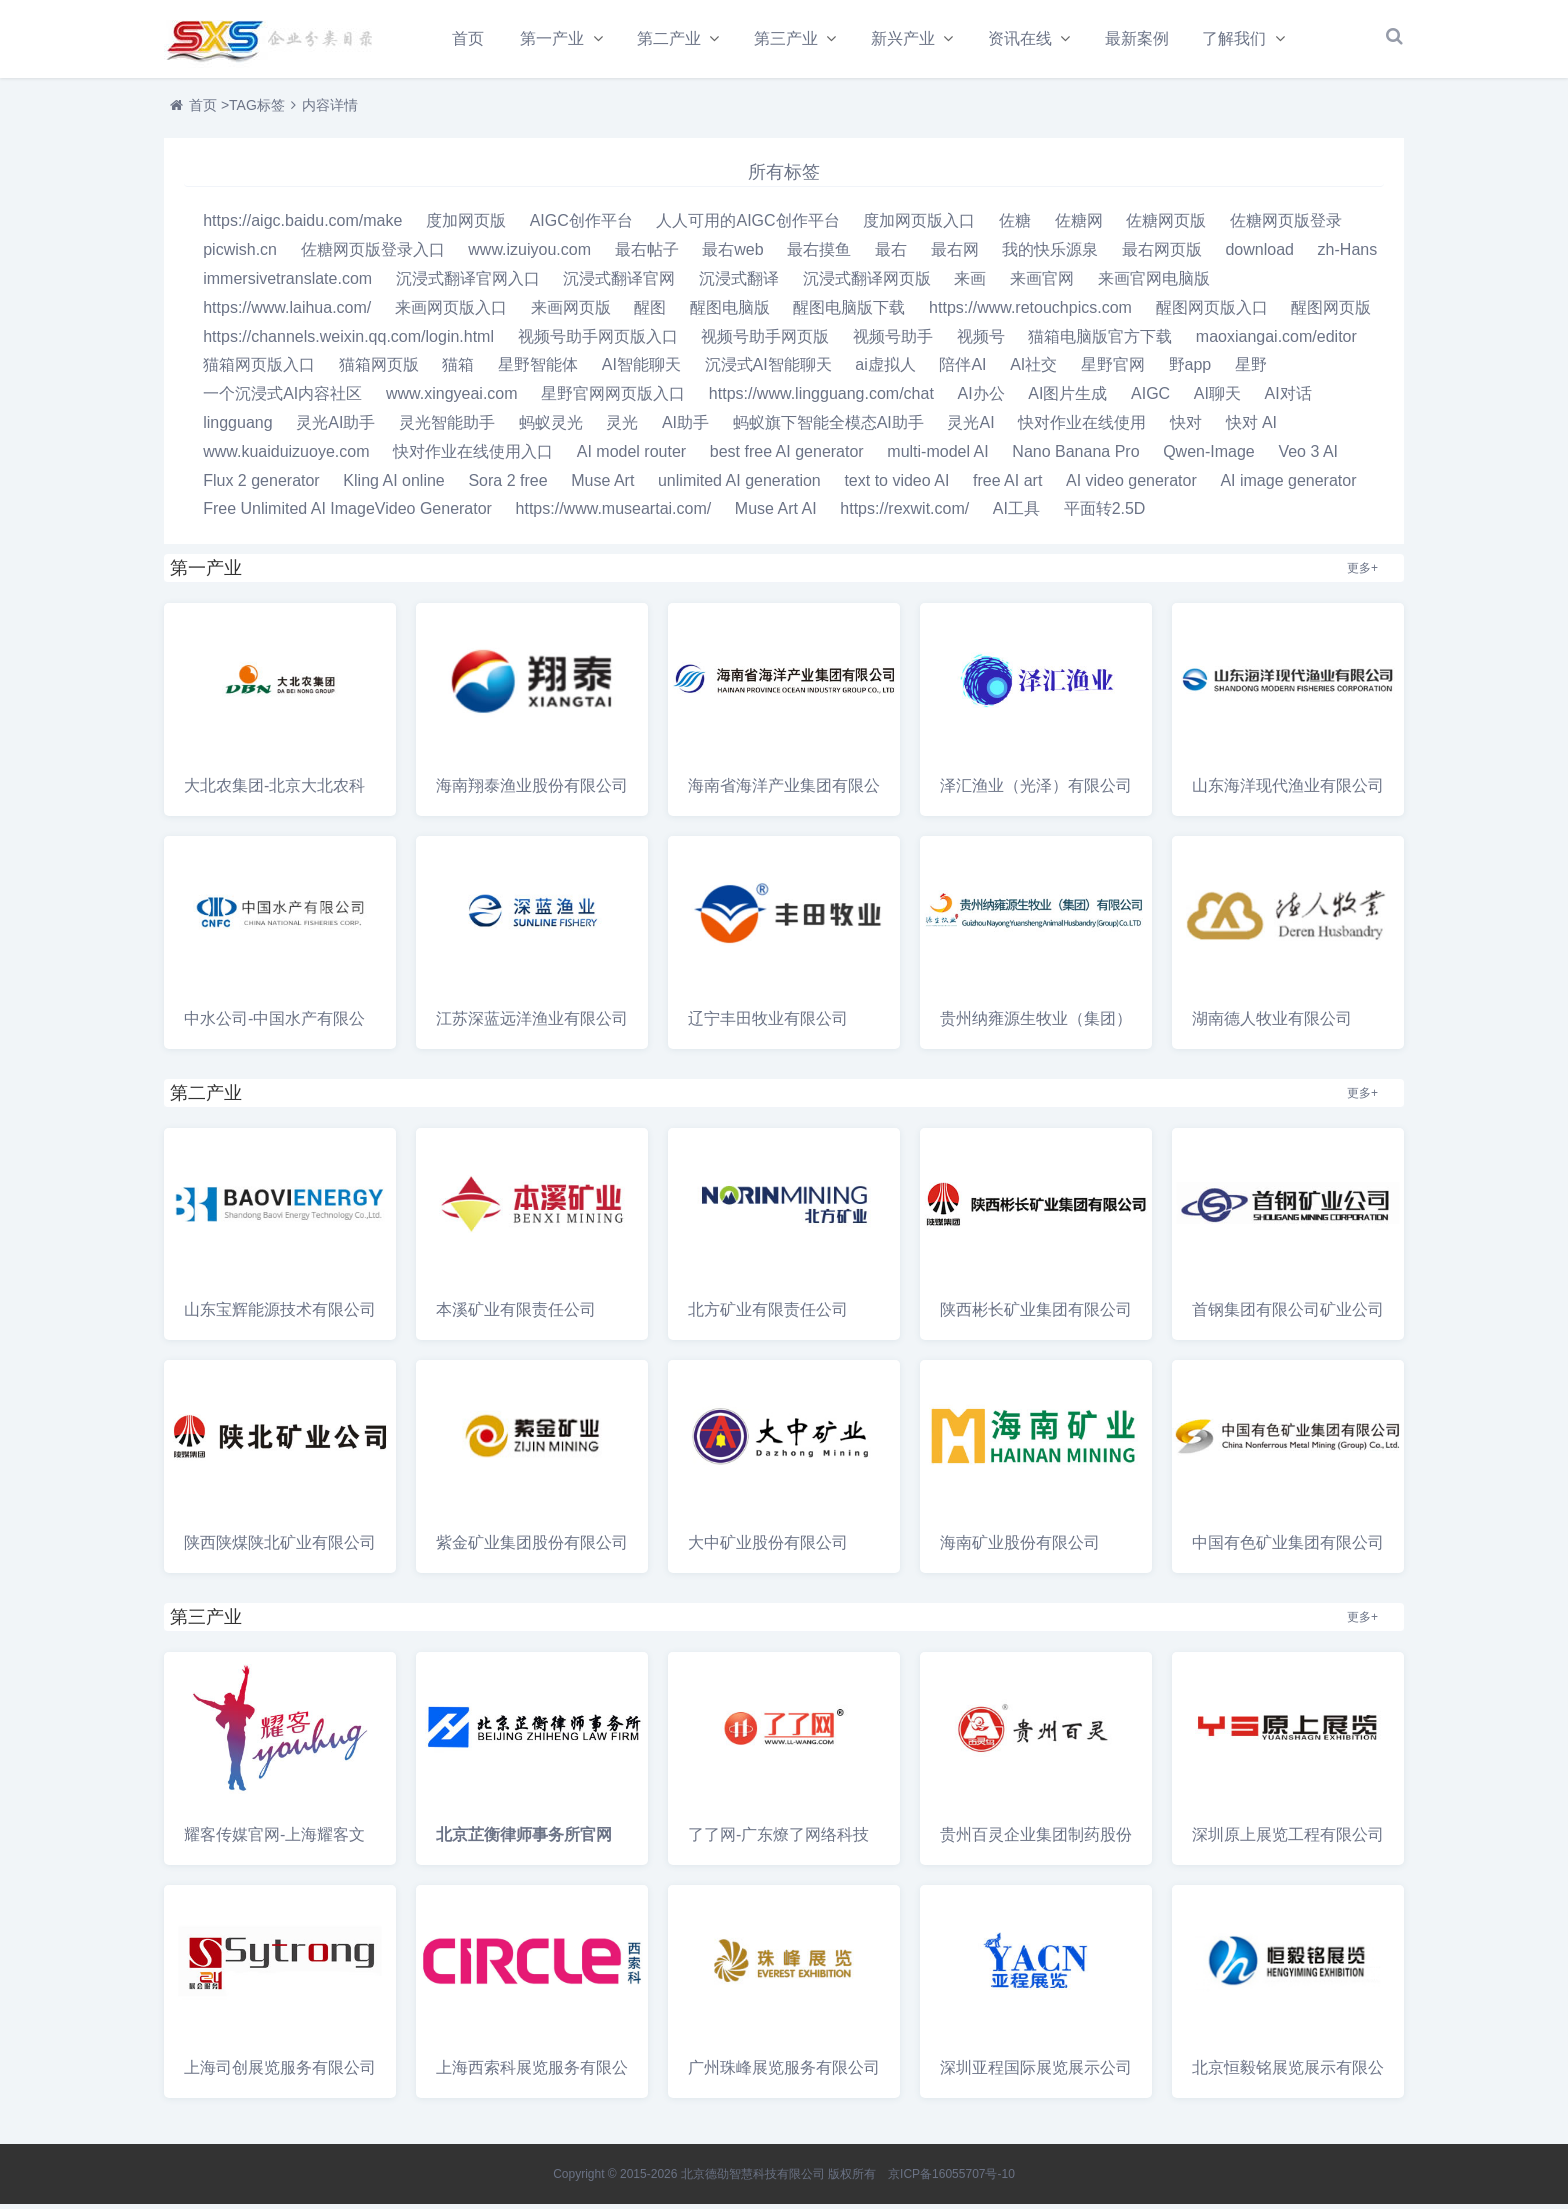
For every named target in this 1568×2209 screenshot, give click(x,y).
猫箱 (458, 369)
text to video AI (896, 484)
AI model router (631, 456)
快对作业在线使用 (1082, 427)
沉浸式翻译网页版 (867, 283)
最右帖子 (647, 254)
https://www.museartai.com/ (614, 513)
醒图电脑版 (730, 312)
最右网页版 (1162, 254)
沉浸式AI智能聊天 (768, 369)
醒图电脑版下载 (849, 312)
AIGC (1150, 398)
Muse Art (602, 484)
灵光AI (970, 427)
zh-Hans (1348, 254)
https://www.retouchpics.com (1030, 312)
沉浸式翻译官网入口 (468, 283)
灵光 (622, 427)
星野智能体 (538, 369)
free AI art (1007, 484)
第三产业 (791, 38)
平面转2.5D (1105, 513)
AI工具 (1016, 513)
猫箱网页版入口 (259, 369)
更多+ (1362, 573)
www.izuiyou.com (529, 254)
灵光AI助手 (335, 427)
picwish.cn (240, 254)
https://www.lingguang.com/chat (821, 398)
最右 (891, 254)
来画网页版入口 (451, 312)
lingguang (237, 427)
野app (1190, 369)
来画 (970, 283)
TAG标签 (257, 110)
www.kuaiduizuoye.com (286, 456)
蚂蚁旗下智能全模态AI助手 (828, 427)
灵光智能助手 (447, 427)
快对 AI (1252, 427)
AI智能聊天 (641, 369)
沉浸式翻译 (739, 283)
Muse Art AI (776, 513)
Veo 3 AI (1308, 456)
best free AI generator (787, 456)
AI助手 (685, 427)
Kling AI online (393, 484)
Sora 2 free (507, 484)
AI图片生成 (1067, 398)
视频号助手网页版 (765, 340)
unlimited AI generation (739, 484)
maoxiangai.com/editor (1276, 340)
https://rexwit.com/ (904, 513)
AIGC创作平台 (581, 225)
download (1259, 254)
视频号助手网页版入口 (598, 340)
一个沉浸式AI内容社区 (282, 398)
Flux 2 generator (261, 484)
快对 (1186, 427)
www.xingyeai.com (452, 398)
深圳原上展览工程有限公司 (1288, 1839)
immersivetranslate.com (287, 283)
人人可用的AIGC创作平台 (747, 225)
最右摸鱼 (819, 254)
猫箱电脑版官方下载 (1100, 340)
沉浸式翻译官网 (619, 283)
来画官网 (1042, 283)
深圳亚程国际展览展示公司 (1036, 2072)
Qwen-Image (1209, 456)
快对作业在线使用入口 (473, 456)
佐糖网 (1079, 225)
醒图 (650, 312)
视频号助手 (893, 340)
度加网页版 (466, 225)
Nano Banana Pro (1075, 456)
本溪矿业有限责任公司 (516, 1314)
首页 (468, 38)
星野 (1251, 369)
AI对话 (1288, 398)
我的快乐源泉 (1050, 254)
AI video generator (1131, 484)
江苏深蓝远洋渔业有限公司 (532, 1023)
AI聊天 (1217, 398)
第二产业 (672, 38)
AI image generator (1288, 484)
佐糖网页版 (1166, 225)
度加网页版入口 (919, 225)
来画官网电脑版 (1154, 283)
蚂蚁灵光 (551, 427)
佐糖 (1015, 225)
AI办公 (981, 398)
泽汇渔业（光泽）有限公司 (1036, 790)
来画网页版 (571, 312)
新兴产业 (910, 38)
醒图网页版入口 (1212, 312)
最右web (732, 254)
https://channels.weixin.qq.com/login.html (348, 340)
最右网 (955, 254)
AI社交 (1033, 369)
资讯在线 (1029, 38)
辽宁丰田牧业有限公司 (768, 1023)
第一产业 (553, 38)
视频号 (981, 340)
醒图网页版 (1331, 312)
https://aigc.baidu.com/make (302, 225)
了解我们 (1246, 38)
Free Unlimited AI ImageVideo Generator (347, 513)
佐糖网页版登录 (1286, 225)
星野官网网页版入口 (613, 398)
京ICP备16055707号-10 (951, 2179)
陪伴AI (962, 369)
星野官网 (1113, 369)
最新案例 (1148, 38)
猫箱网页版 (379, 369)
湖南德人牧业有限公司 (1272, 1023)
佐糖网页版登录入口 (373, 254)
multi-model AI (937, 456)
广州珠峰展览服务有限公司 (784, 2072)
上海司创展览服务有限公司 (280, 2072)
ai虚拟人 (885, 369)
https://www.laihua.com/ (287, 312)
